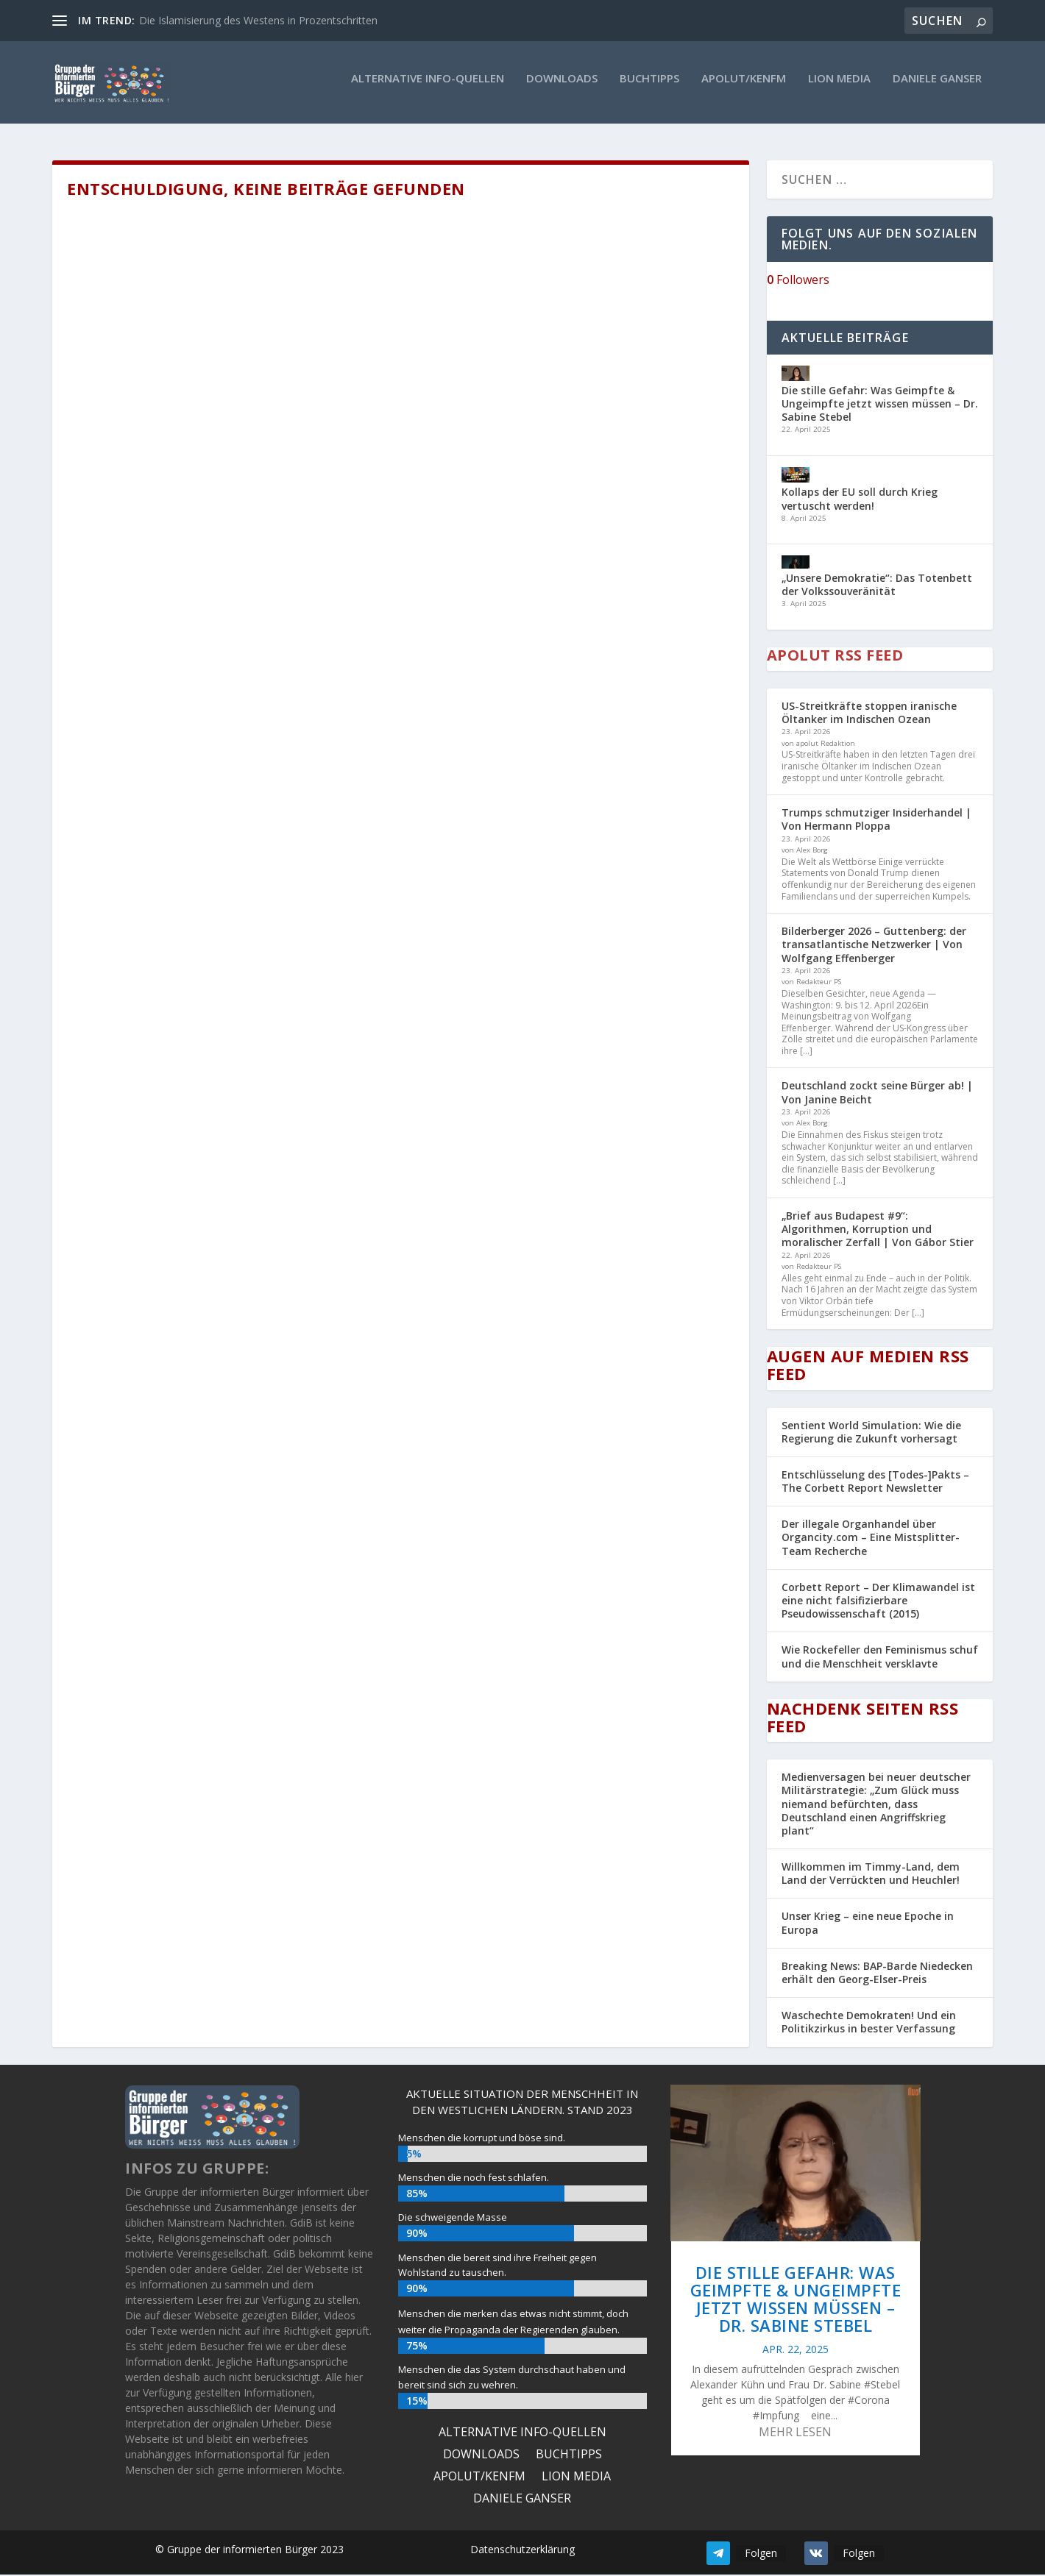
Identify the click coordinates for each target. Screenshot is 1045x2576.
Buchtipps (649, 86)
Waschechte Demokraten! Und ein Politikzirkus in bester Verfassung (869, 2023)
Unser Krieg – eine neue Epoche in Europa (868, 1924)
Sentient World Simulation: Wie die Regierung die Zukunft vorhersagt (871, 1433)
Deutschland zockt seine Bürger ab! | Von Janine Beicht (877, 1094)
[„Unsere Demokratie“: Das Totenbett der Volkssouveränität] (796, 566)
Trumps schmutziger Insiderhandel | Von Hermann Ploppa (876, 820)
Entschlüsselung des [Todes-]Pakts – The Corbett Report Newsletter (875, 1482)
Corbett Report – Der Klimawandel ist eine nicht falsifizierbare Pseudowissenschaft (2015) (878, 1601)
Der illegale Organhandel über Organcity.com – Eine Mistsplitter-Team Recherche (871, 1538)
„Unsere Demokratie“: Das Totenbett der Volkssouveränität (877, 585)
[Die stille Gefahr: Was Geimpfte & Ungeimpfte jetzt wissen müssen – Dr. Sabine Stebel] (796, 376)
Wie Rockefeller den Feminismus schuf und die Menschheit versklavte (880, 1658)
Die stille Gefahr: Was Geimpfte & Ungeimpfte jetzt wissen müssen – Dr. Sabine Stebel (880, 405)
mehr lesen (795, 2434)
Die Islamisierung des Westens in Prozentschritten (258, 20)
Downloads (562, 86)
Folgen (761, 2554)
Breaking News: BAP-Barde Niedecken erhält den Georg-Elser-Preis (877, 1974)
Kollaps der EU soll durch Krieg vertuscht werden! (860, 500)
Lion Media (839, 86)
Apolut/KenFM (743, 86)
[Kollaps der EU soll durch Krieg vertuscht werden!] (796, 478)
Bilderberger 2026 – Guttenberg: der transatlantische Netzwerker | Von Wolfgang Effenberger (874, 945)
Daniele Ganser (937, 86)
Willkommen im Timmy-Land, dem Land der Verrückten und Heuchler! (871, 1874)
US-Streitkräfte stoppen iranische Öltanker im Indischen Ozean (869, 713)
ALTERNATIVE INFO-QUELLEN (427, 86)
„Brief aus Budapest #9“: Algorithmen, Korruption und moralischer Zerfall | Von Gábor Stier (878, 1230)
